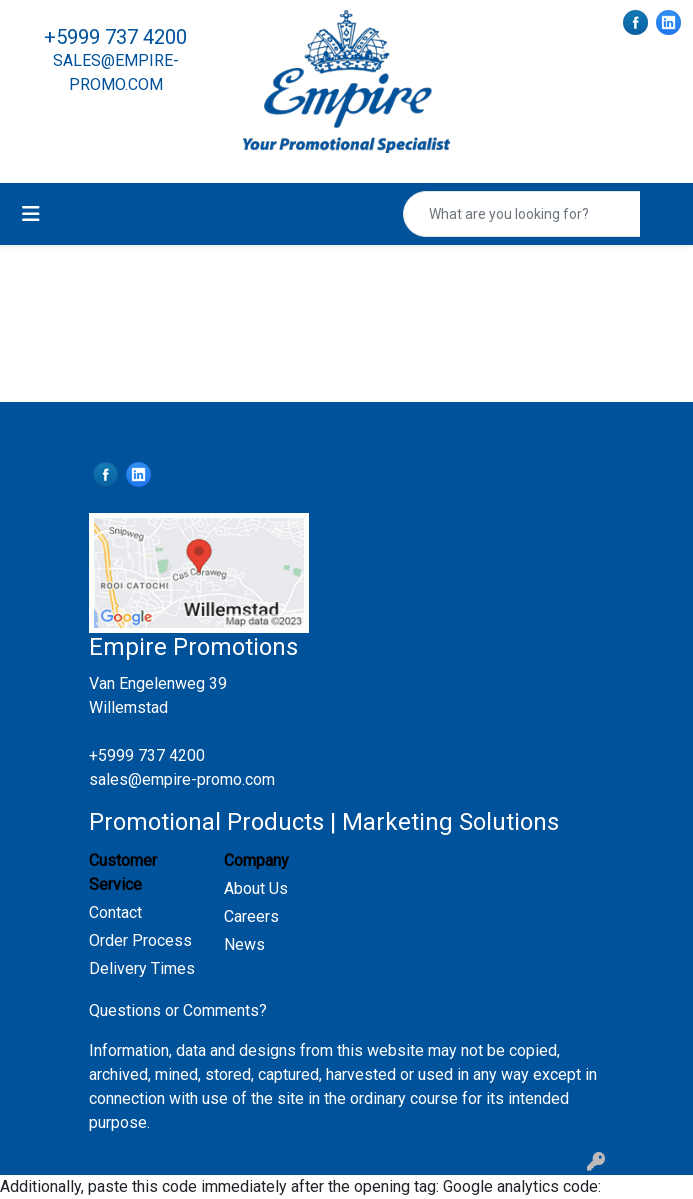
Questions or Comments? (178, 1010)
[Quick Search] (522, 214)
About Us (256, 888)
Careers (251, 916)
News (244, 944)
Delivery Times (142, 968)
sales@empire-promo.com (182, 779)
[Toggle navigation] (31, 214)
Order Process (140, 940)
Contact (115, 912)
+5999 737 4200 (115, 37)
